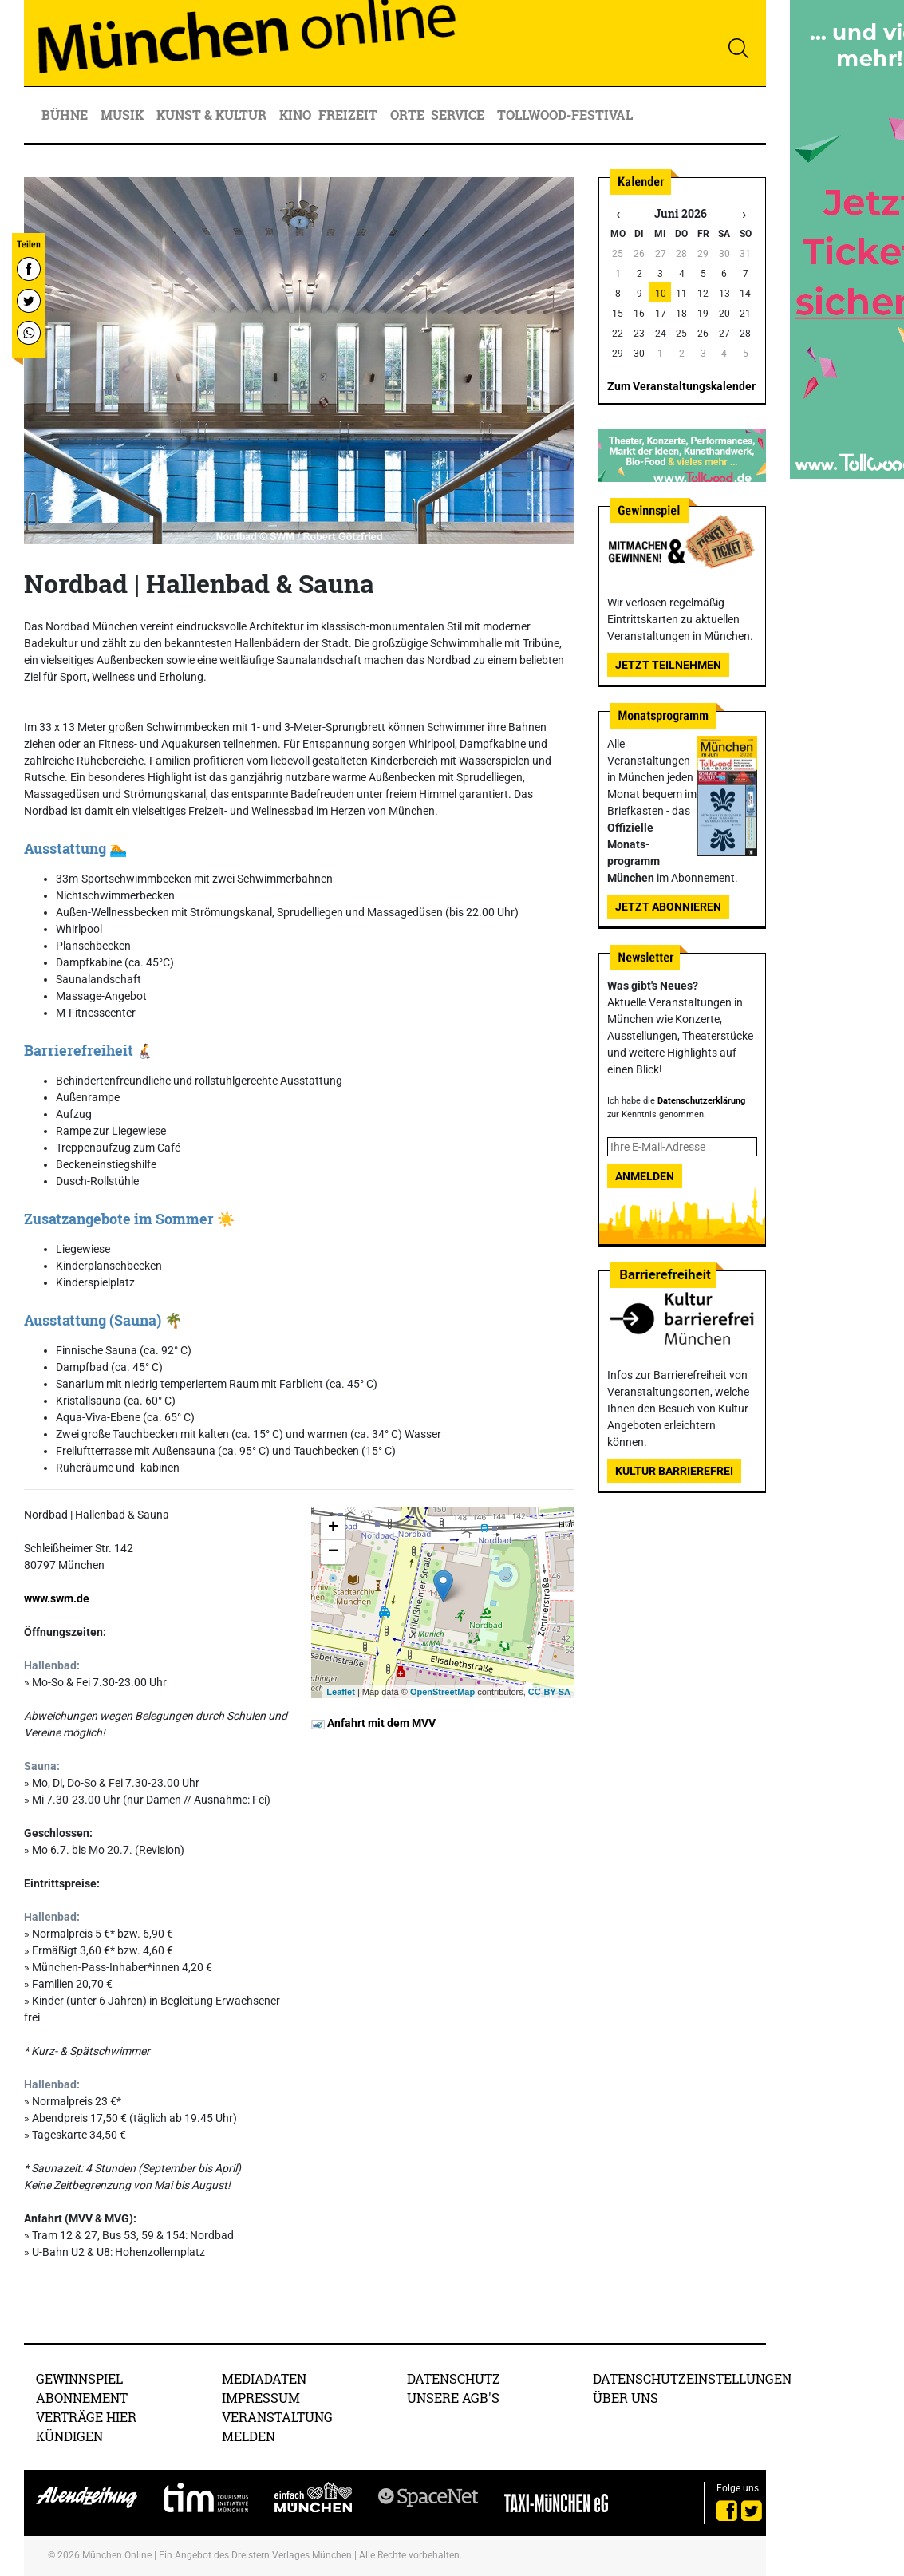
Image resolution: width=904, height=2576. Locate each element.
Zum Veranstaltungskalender (681, 386)
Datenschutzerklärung (701, 1101)
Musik (124, 114)
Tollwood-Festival (565, 114)
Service (459, 114)
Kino (295, 114)
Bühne (66, 114)
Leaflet (340, 1692)
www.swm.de (56, 1598)
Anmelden (644, 1176)
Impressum (261, 2397)
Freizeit (349, 114)
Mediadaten (264, 2378)
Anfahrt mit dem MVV (373, 1723)
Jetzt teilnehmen (668, 664)
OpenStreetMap (442, 1692)
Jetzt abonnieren (668, 906)
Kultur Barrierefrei (674, 1470)
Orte (407, 114)
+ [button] (333, 1528)
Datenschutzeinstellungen (692, 2378)
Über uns (625, 2397)
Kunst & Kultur (213, 114)
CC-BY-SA (549, 1692)
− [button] (333, 1552)
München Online (117, 2555)
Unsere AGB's (453, 2397)
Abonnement (82, 2397)
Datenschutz (453, 2378)
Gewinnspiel (79, 2378)
